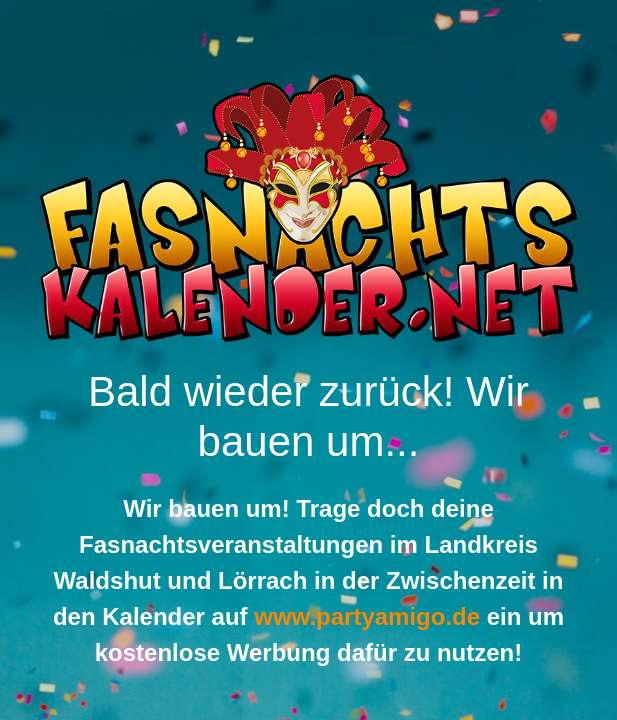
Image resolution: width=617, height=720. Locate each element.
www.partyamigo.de (367, 616)
